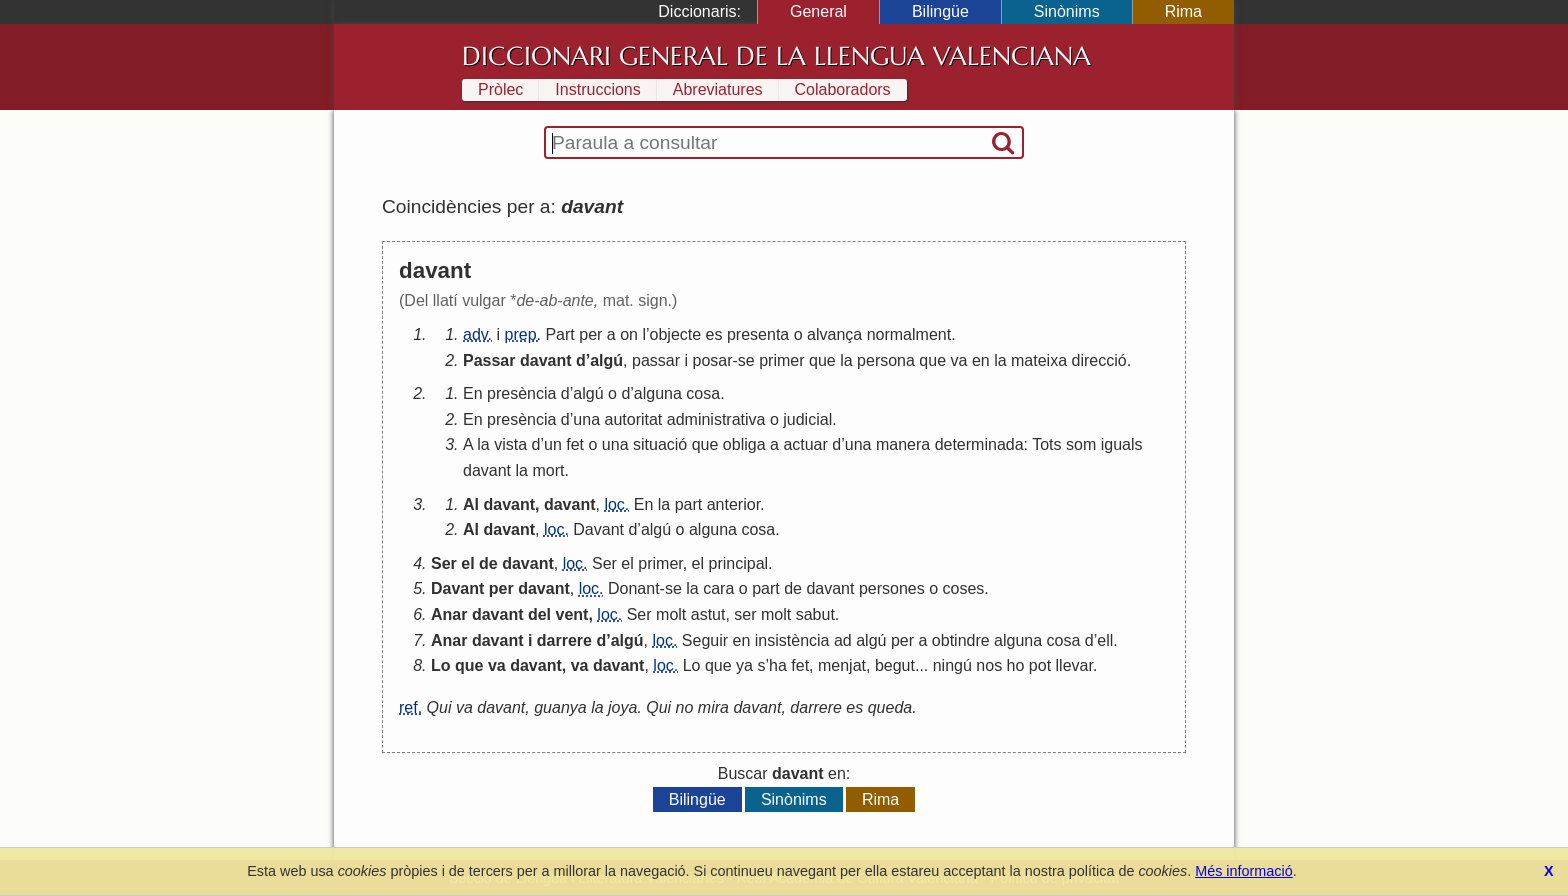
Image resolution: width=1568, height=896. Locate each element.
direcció (1099, 360)
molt (671, 614)
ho (1016, 665)
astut (708, 614)
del (539, 614)
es (714, 334)
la (846, 360)
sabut (815, 614)
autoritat (633, 419)
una (586, 419)
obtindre (961, 640)
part (689, 504)
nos (989, 665)
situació (660, 444)
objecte (676, 334)
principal (739, 563)
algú (606, 360)
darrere (564, 640)
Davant (598, 529)
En (473, 393)
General (818, 11)
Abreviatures (718, 89)
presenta (758, 334)
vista (510, 444)
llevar (1074, 665)
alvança (834, 334)
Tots (1046, 444)
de (488, 563)
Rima (1183, 11)
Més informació (1244, 871)
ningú (952, 665)
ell (1105, 640)
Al (471, 504)
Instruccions (597, 89)
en (981, 360)
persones (892, 588)
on (629, 334)
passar (656, 360)
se (746, 360)
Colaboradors (843, 89)
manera (903, 444)
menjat (842, 665)
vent (572, 614)
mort (548, 470)
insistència (792, 640)
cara (718, 588)
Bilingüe (940, 11)
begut (895, 665)
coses (964, 588)
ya (744, 665)
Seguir (705, 640)
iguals (1122, 444)
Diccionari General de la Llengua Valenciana (776, 56)
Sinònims (1067, 11)
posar (713, 360)
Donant (634, 588)
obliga (744, 444)
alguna (658, 393)
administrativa (716, 419)
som (1081, 444)
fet (575, 444)
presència (521, 393)
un (553, 444)
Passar (489, 360)
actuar (805, 444)
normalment (909, 334)
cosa (703, 393)
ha (778, 665)
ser (745, 614)
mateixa (1039, 360)
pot (1040, 665)
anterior (733, 504)
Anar (449, 614)
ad (843, 640)
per (590, 334)
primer (781, 360)
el (467, 563)
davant (546, 360)
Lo (441, 665)
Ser (444, 563)
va (959, 360)
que (822, 360)
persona (886, 360)
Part (559, 334)
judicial (807, 419)
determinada (979, 444)
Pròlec (500, 89)
